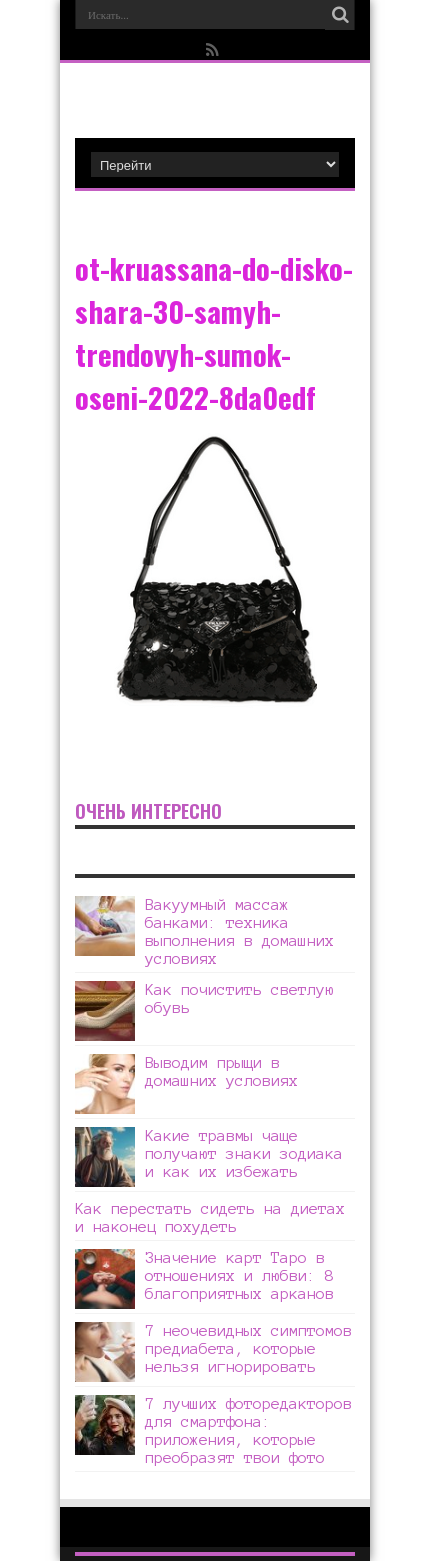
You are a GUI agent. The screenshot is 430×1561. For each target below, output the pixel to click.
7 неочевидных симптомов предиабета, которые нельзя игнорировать (248, 1348)
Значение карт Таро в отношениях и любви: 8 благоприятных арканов (239, 1275)
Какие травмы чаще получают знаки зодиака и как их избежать (244, 1153)
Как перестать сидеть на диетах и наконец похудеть (210, 1217)
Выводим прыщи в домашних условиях (221, 1071)
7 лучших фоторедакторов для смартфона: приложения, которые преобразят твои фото (248, 1430)
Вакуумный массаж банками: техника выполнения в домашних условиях (239, 931)
